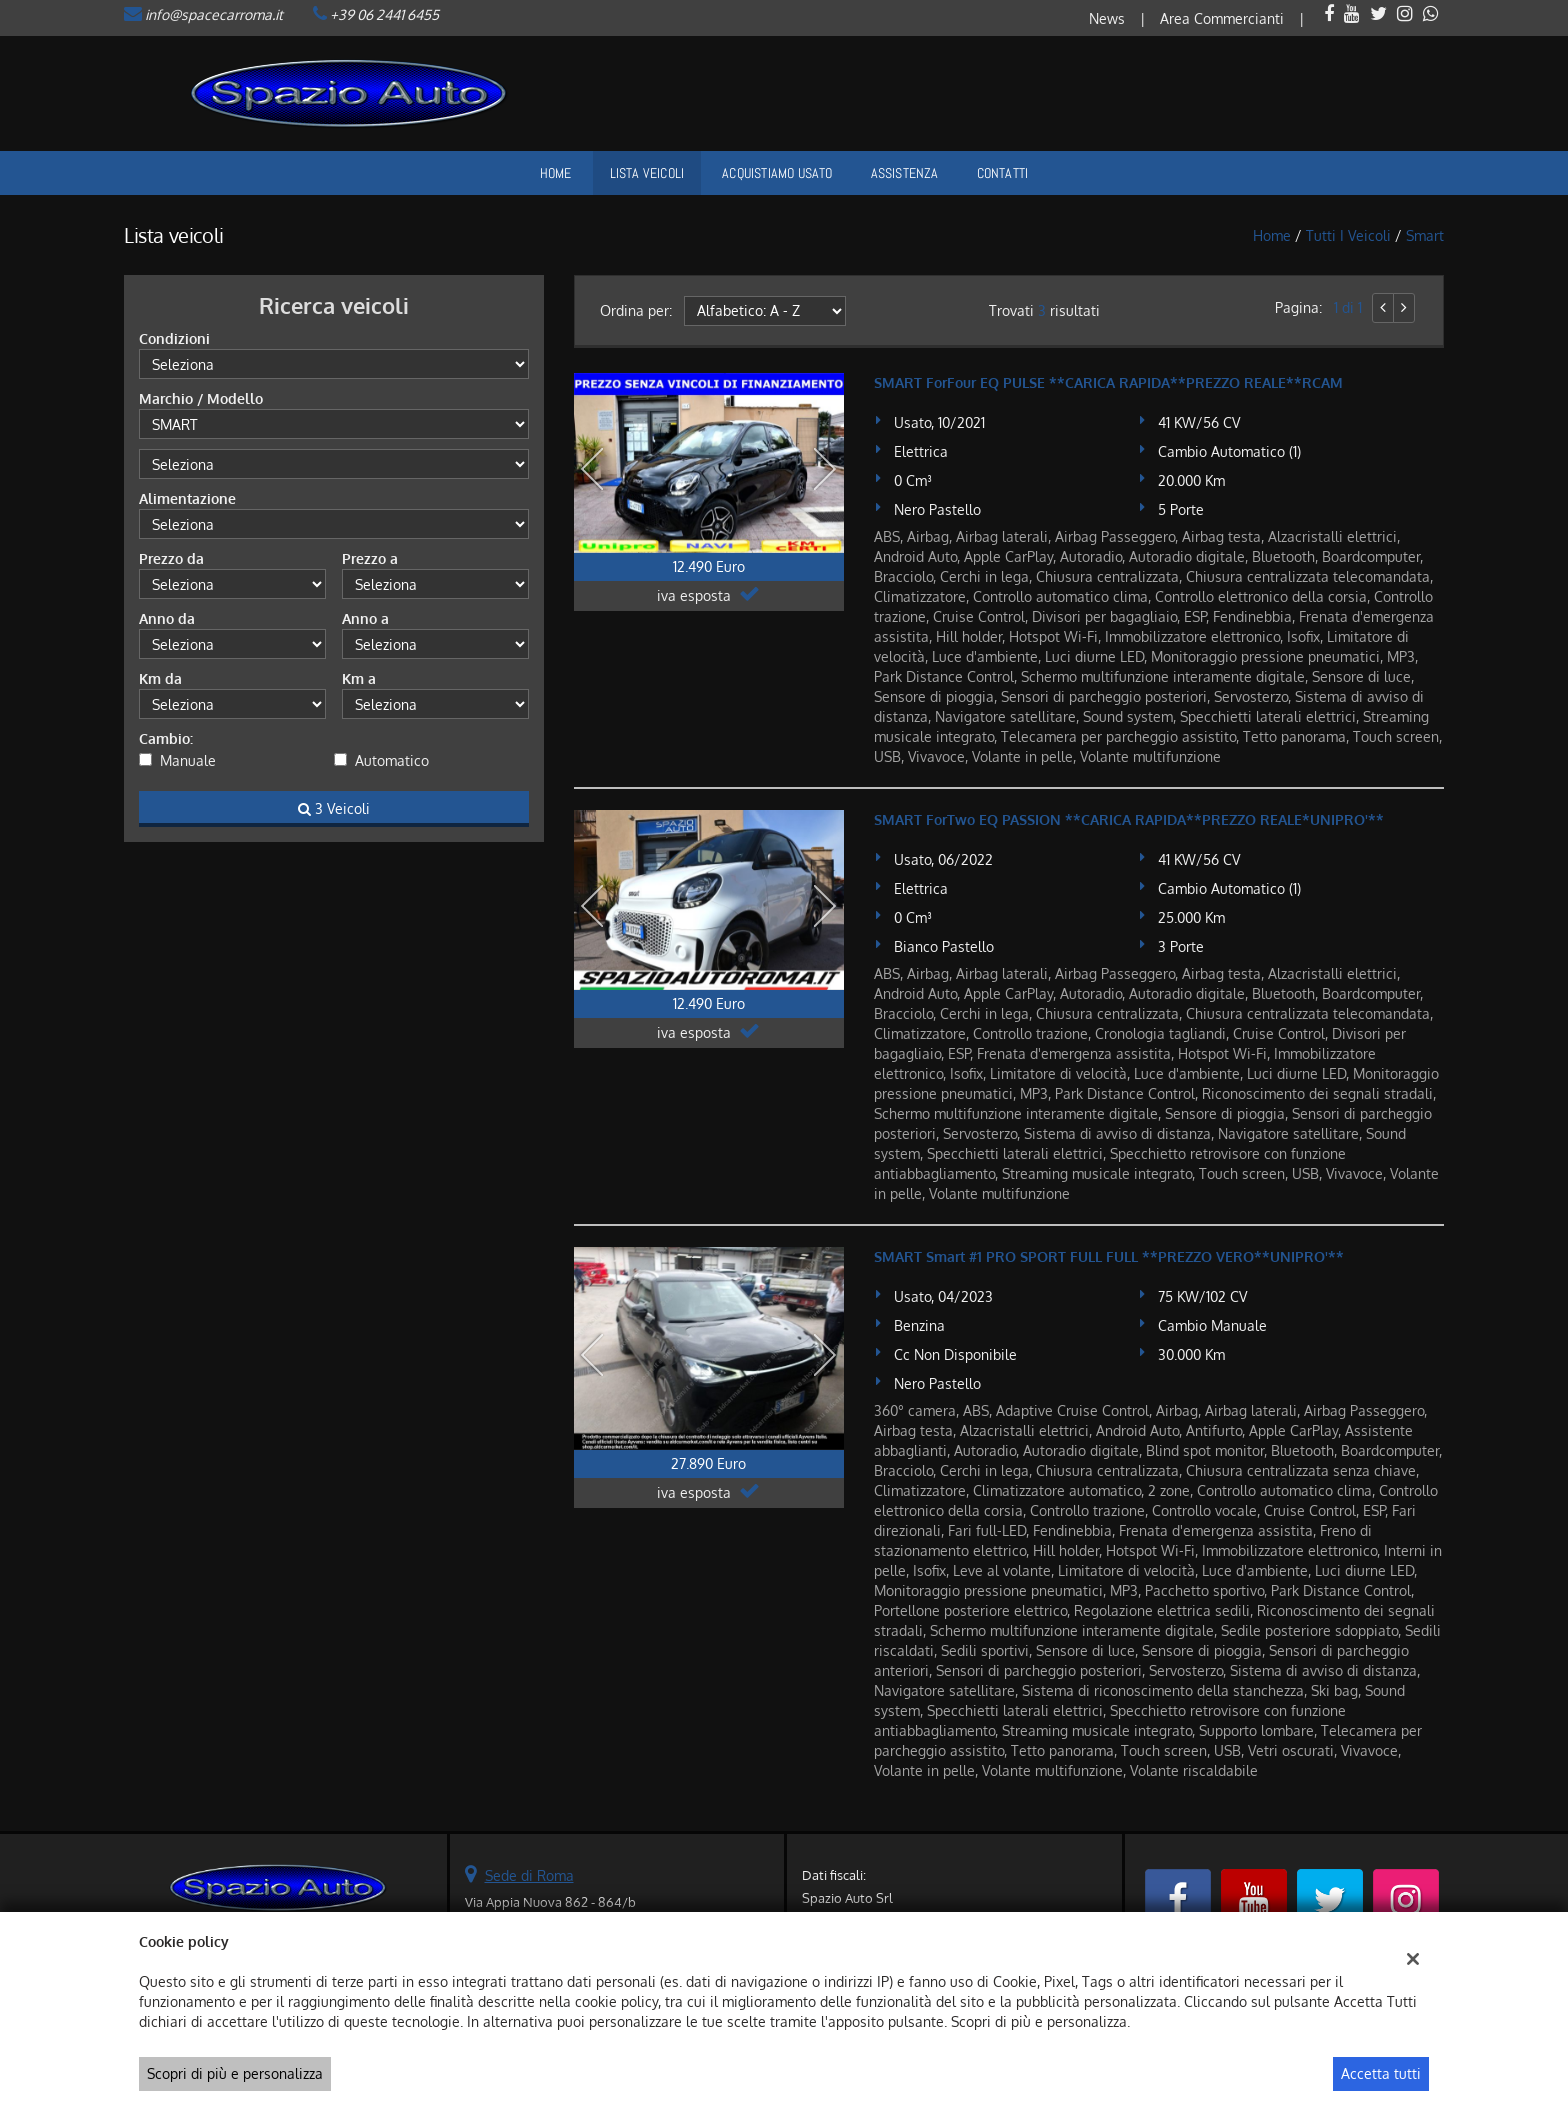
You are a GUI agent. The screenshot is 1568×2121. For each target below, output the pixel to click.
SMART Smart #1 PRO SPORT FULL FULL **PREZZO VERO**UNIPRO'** (1109, 1256)
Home (556, 173)
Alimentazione (187, 498)
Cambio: (166, 738)
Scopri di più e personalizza (235, 2073)
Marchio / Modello (201, 398)
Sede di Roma (529, 1875)
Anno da (167, 618)
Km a (359, 678)
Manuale (188, 760)
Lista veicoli (647, 173)
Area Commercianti (1222, 18)
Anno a (365, 618)
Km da (160, 678)
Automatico (392, 760)
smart (1425, 235)
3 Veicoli (334, 808)
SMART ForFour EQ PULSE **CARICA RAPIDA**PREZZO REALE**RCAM (1108, 382)
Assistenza (905, 173)
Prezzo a (370, 558)
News (1107, 18)
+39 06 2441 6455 (384, 14)
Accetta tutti (1381, 2073)
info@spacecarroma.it (214, 14)
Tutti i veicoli (1348, 235)
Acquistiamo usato (777, 173)
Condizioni (174, 338)
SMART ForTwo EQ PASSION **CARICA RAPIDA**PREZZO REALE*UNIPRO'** (1129, 819)
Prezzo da (171, 558)
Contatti (1003, 173)
